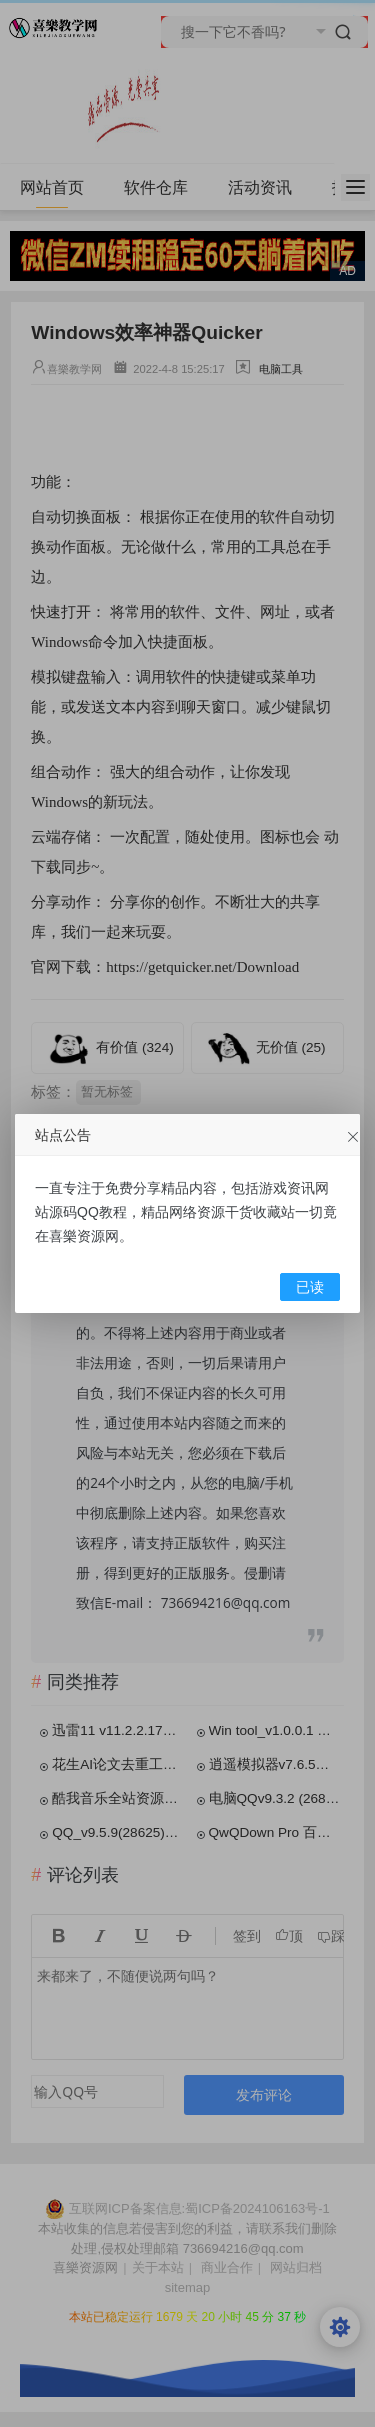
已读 (310, 1287)
